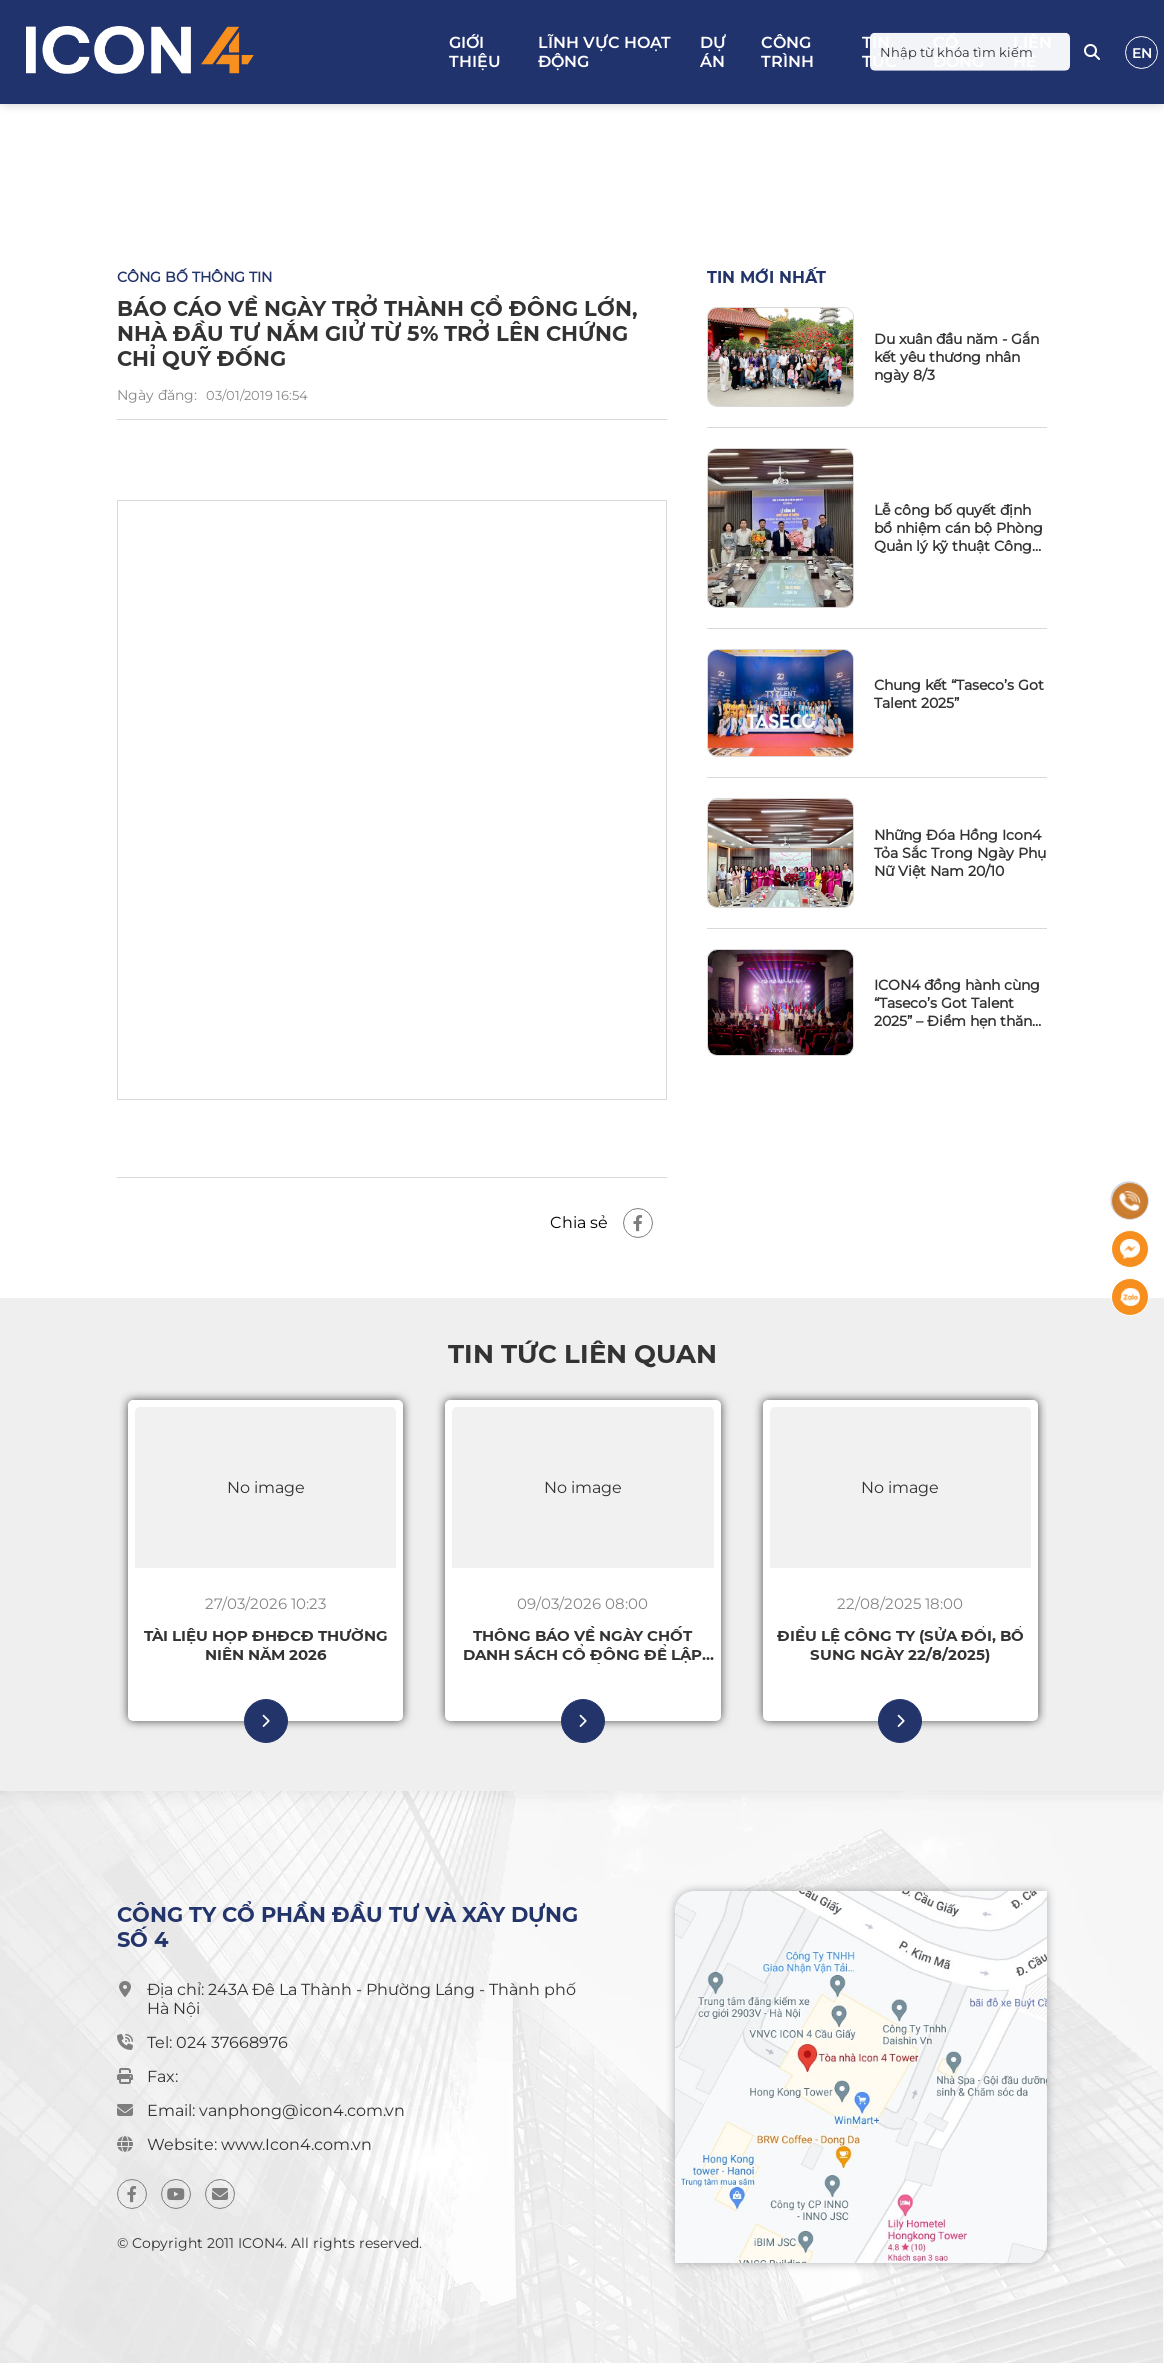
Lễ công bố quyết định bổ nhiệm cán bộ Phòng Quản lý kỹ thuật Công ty (958, 528)
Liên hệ (1032, 52)
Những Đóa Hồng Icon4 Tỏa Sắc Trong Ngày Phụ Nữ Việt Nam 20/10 (960, 853)
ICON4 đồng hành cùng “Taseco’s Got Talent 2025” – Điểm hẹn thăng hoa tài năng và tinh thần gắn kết (958, 1003)
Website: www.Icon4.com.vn (259, 2144)
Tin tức (879, 52)
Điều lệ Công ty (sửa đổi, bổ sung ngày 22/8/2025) (900, 1645)
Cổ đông (958, 52)
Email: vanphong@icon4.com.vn (276, 2110)
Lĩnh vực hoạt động (604, 52)
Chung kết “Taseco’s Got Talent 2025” (959, 694)
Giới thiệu (475, 52)
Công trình (787, 52)
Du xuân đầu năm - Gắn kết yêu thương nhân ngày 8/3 (956, 357)
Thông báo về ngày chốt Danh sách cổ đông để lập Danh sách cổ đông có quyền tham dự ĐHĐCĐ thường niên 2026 (582, 1645)
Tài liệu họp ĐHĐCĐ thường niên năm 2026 (266, 1645)
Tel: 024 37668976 (217, 2042)
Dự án (713, 52)
